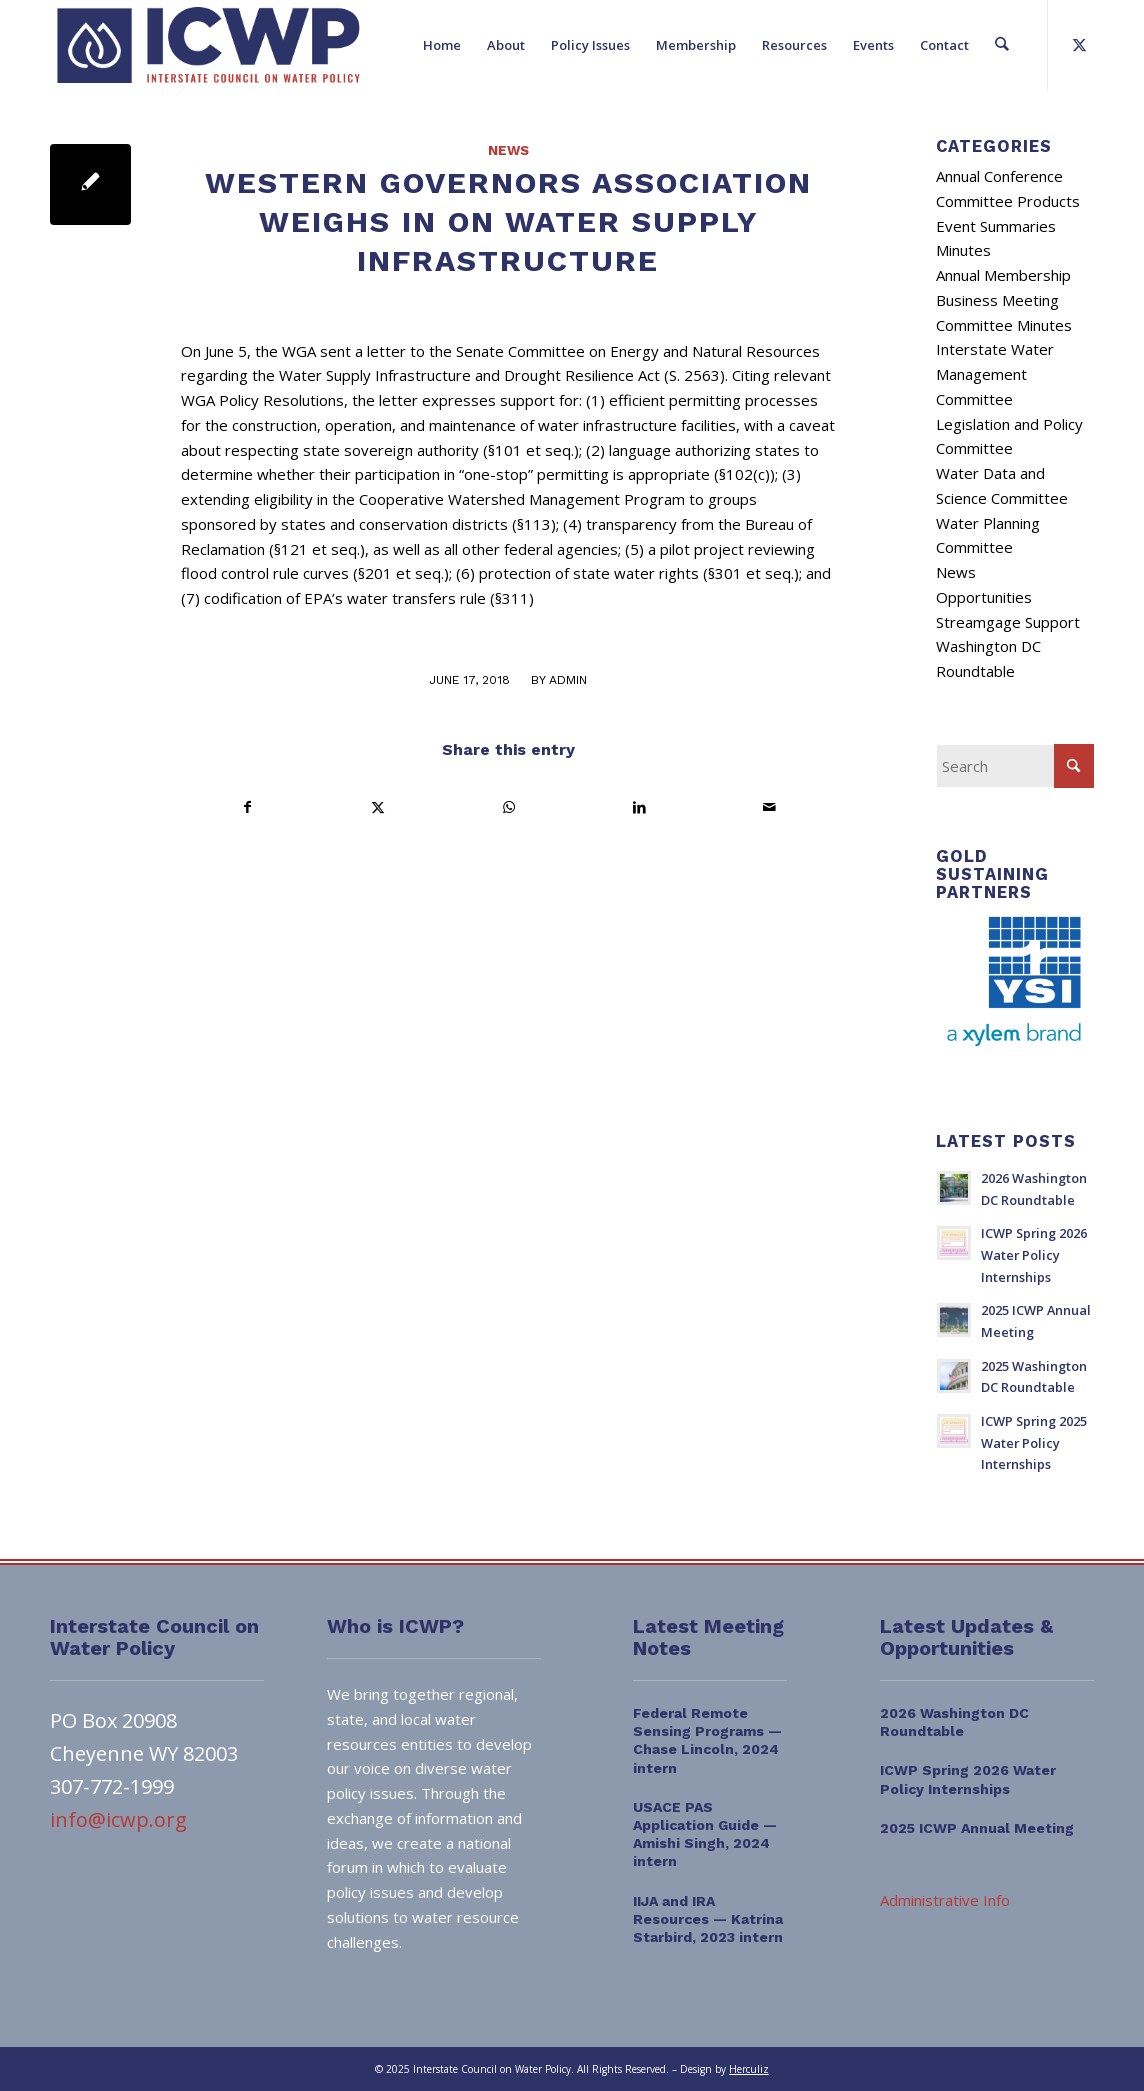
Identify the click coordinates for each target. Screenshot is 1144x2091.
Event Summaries (996, 226)
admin (568, 680)
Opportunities (984, 597)
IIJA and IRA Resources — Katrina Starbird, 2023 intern (708, 1919)
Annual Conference (999, 176)
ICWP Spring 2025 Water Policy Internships (1034, 1442)
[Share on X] (377, 807)
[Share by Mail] (769, 807)
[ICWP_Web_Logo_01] (208, 45)
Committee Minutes (1004, 325)
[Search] (1002, 45)
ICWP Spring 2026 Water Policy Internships (1034, 1254)
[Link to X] (1079, 44)
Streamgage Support (1008, 622)
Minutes (963, 250)
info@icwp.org (118, 1819)
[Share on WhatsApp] (508, 807)
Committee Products (1008, 201)
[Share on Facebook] (247, 807)
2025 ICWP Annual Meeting (977, 1828)
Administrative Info (945, 1900)
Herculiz (749, 2069)
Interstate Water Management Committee (995, 374)
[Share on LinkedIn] (638, 807)
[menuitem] (443, 45)
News (508, 150)
